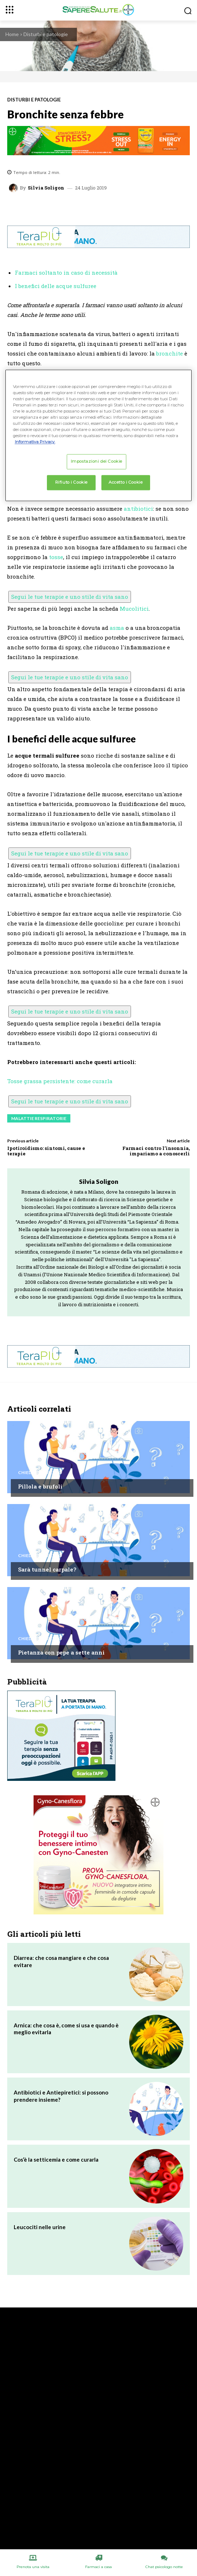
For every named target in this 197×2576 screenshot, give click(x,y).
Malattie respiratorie (38, 1118)
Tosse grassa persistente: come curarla (60, 1081)
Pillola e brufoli (40, 1486)
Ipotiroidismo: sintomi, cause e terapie (46, 1151)
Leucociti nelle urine (40, 2227)
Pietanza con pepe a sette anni (61, 1652)
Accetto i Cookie (126, 482)
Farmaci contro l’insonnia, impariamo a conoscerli (156, 1151)
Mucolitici (134, 608)
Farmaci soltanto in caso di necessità (66, 272)
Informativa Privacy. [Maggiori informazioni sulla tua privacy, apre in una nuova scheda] (35, 441)
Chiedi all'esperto (40, 1472)
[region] (98, 435)
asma (117, 627)
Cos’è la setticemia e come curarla (56, 2159)
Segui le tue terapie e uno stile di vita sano (69, 596)
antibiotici (138, 508)
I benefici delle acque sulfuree (55, 285)
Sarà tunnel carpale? (47, 1569)
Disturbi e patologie (45, 34)
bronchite (169, 353)
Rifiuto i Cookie (71, 482)
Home (12, 34)
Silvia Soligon (46, 188)
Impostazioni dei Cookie (96, 461)
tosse (56, 557)
